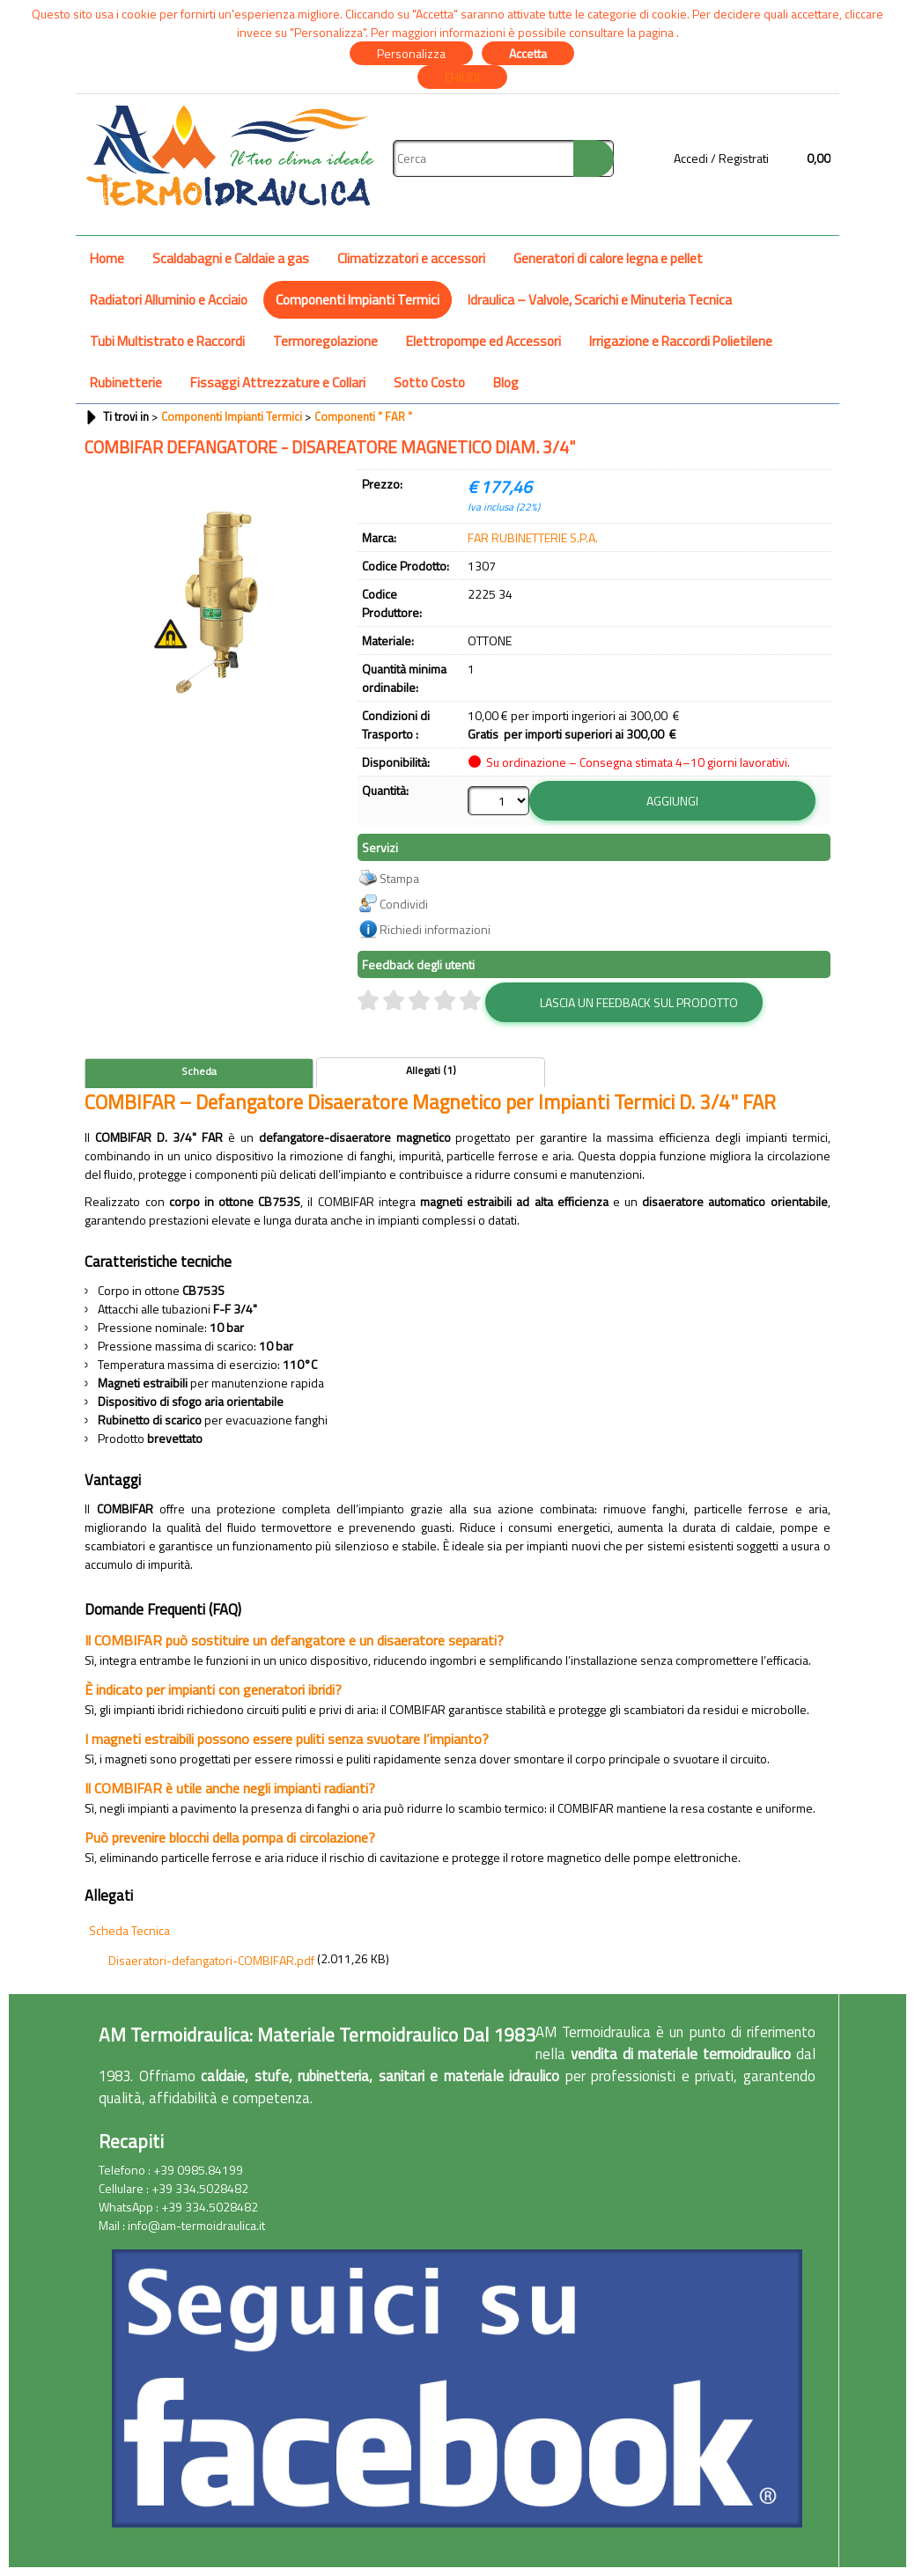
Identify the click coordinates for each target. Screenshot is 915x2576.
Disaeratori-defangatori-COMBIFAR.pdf (211, 1960)
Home (107, 258)
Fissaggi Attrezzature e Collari (277, 382)
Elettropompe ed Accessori (483, 341)
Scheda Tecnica (129, 1930)
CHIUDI (462, 77)
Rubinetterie (126, 382)
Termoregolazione (325, 341)
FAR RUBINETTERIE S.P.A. (533, 537)
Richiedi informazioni (435, 929)
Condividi (404, 903)
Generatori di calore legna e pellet (608, 258)
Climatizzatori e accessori (411, 258)
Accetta (528, 53)
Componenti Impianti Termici (357, 300)
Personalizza (411, 53)
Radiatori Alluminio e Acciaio (168, 300)
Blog (506, 382)
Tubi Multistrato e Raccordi (167, 341)
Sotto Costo (429, 382)
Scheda (199, 1071)
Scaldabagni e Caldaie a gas (230, 258)
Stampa (399, 878)
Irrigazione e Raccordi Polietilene (680, 341)
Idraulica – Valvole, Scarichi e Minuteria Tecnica (600, 300)
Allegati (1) (431, 1070)
